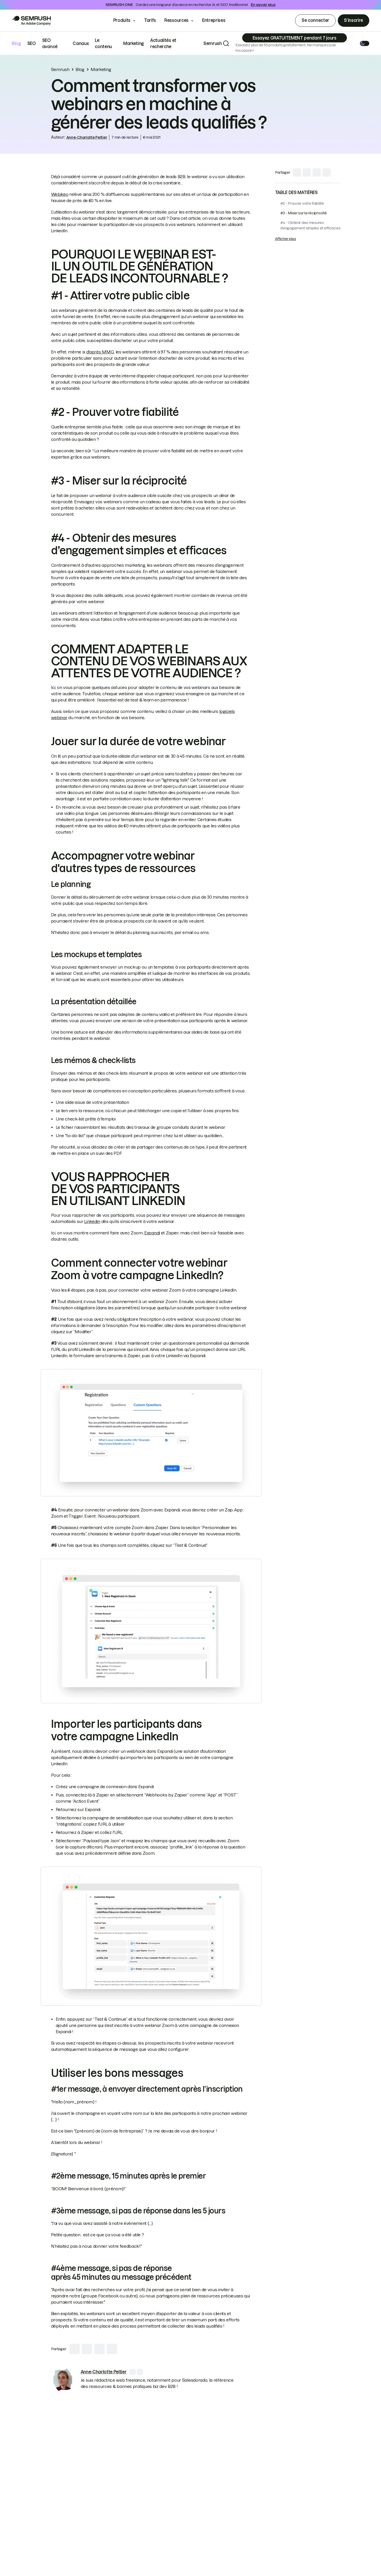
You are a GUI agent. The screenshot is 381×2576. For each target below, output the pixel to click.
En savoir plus (263, 5)
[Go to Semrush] (31, 20)
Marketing (133, 43)
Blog (16, 43)
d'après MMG (100, 352)
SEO (31, 43)
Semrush (212, 43)
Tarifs (150, 20)
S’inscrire (353, 20)
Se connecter (315, 20)
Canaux (81, 43)
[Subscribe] (294, 37)
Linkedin (92, 1221)
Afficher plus (285, 239)
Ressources (176, 20)
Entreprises (217, 20)
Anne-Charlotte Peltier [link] (86, 137)
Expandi (152, 1233)
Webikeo (59, 194)
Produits (121, 20)
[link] (62, 2380)
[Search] (226, 43)
